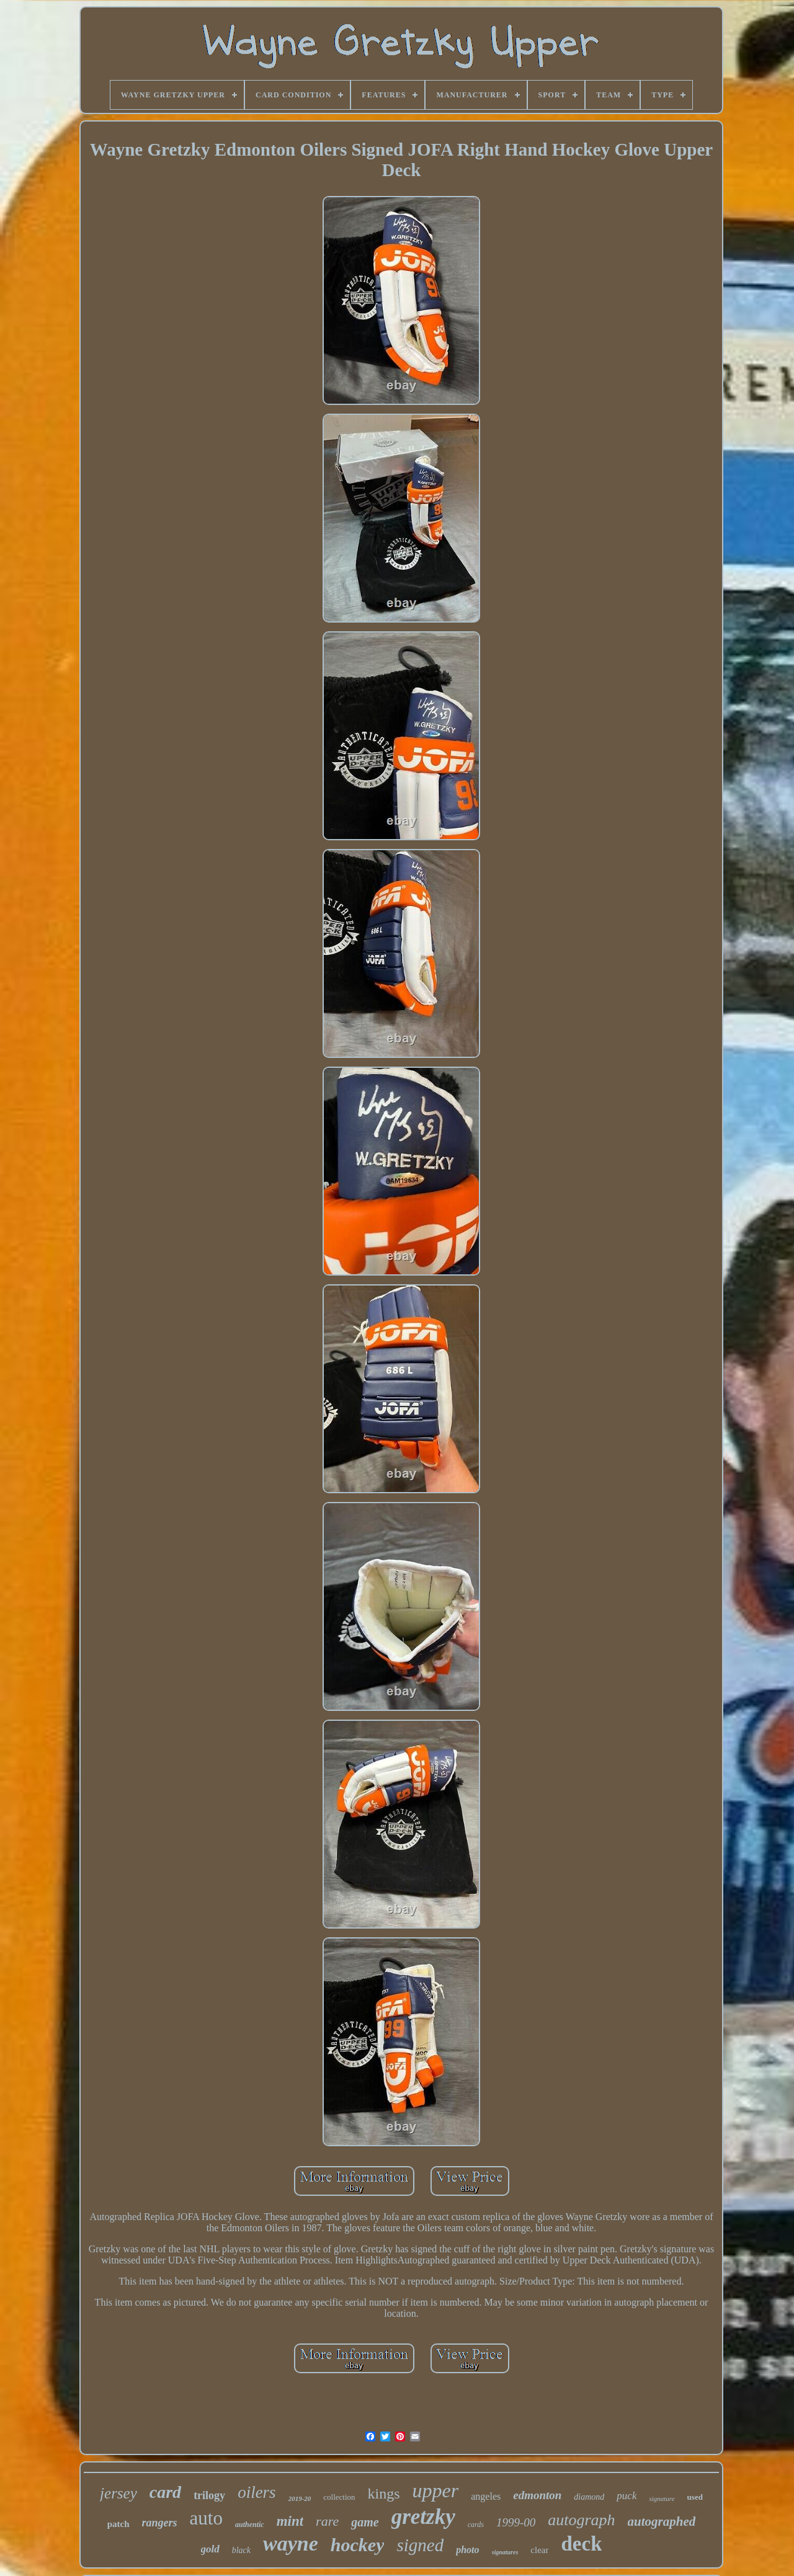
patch (118, 2524)
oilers (257, 2492)
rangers (159, 2522)
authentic (249, 2524)
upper (436, 2490)
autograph (581, 2520)
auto (206, 2518)
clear (539, 2550)
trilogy (209, 2495)
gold (210, 2549)
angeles (486, 2496)
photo (467, 2549)
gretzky (423, 2517)
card (165, 2492)
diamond (589, 2497)
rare (327, 2521)
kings (384, 2493)
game (364, 2522)
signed (420, 2545)
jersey (118, 2493)
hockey (358, 2544)
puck (626, 2496)
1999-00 (515, 2522)
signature (661, 2498)
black (241, 2550)
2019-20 (299, 2498)
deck (581, 2544)
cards (476, 2524)
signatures (505, 2552)
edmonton (537, 2495)
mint (290, 2521)
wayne (290, 2543)
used (695, 2497)
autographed (662, 2521)
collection (339, 2497)
